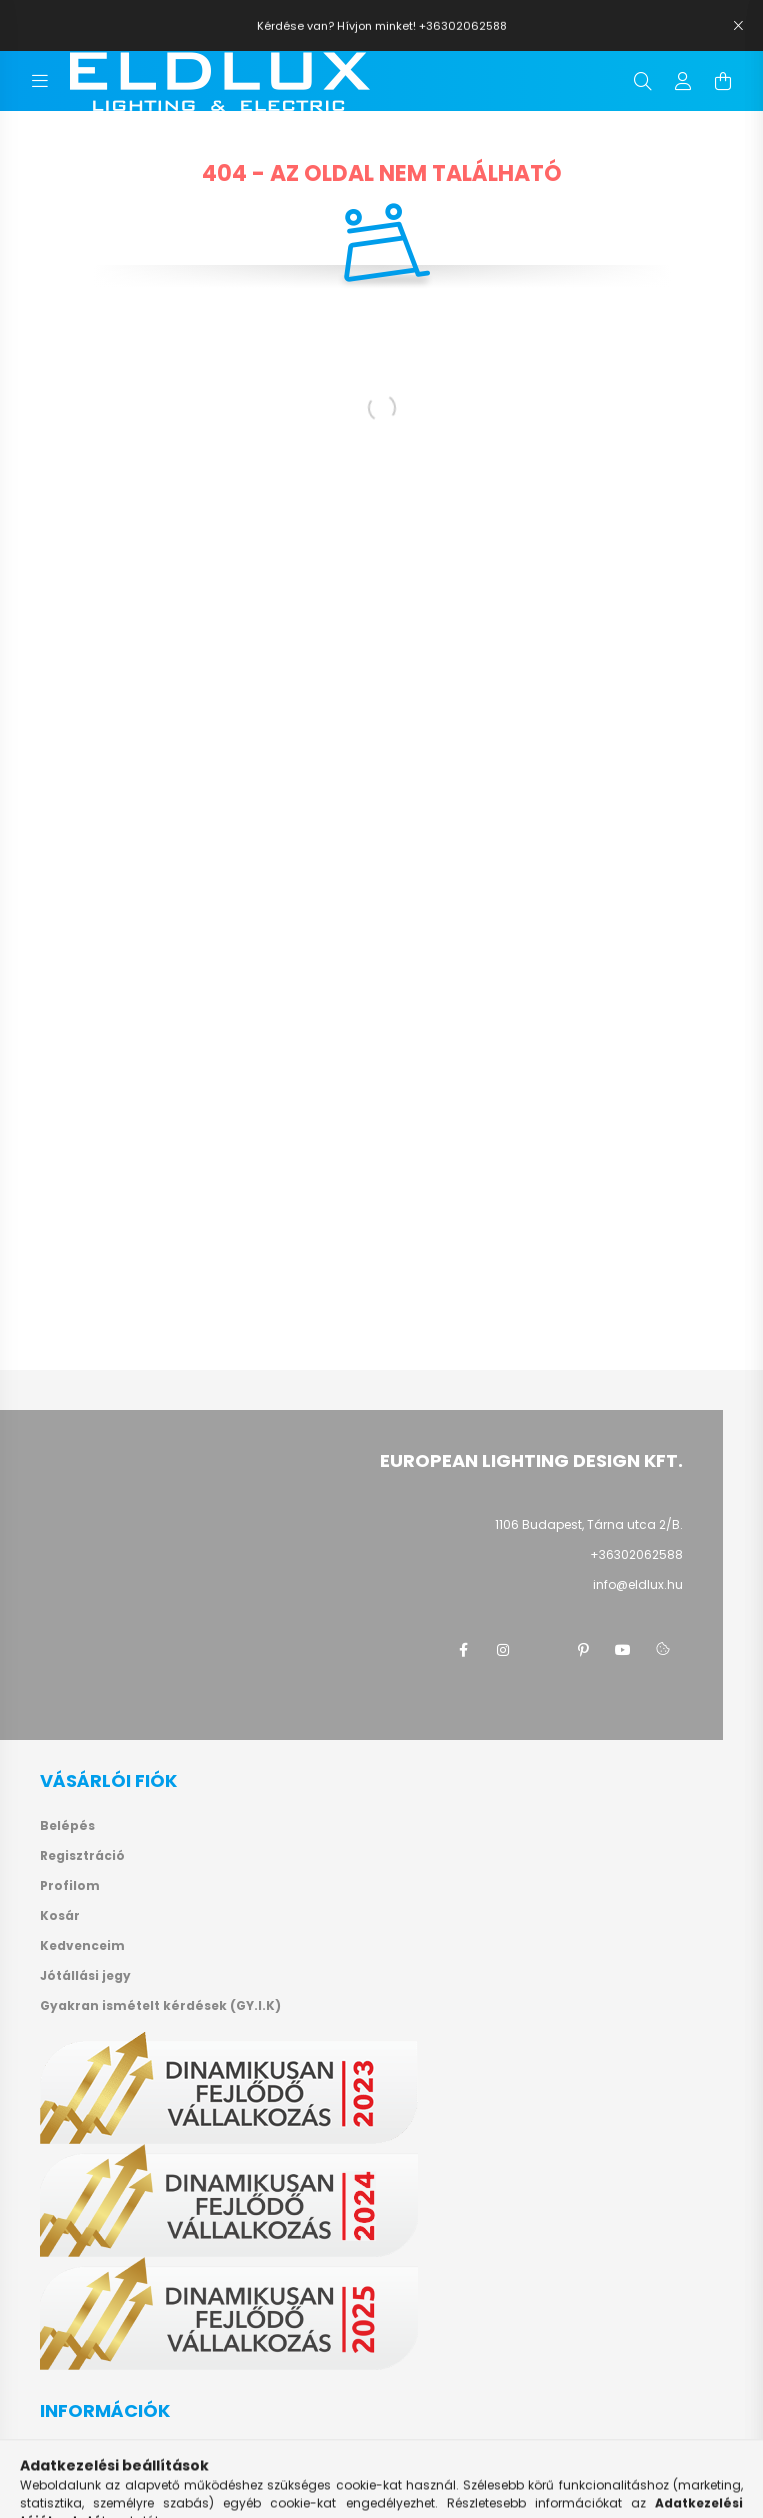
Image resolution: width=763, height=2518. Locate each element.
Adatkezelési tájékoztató (126, 2487)
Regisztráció (82, 1856)
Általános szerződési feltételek (145, 2457)
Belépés (67, 1826)
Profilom (70, 1886)
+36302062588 (636, 1554)
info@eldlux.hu (638, 1584)
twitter (543, 1650)
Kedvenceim (82, 1946)
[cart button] (723, 81)
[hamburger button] (40, 81)
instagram (503, 1650)
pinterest (583, 1650)
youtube (623, 1650)
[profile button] (683, 81)
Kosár (60, 1916)
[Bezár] (738, 26)
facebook (463, 1650)
